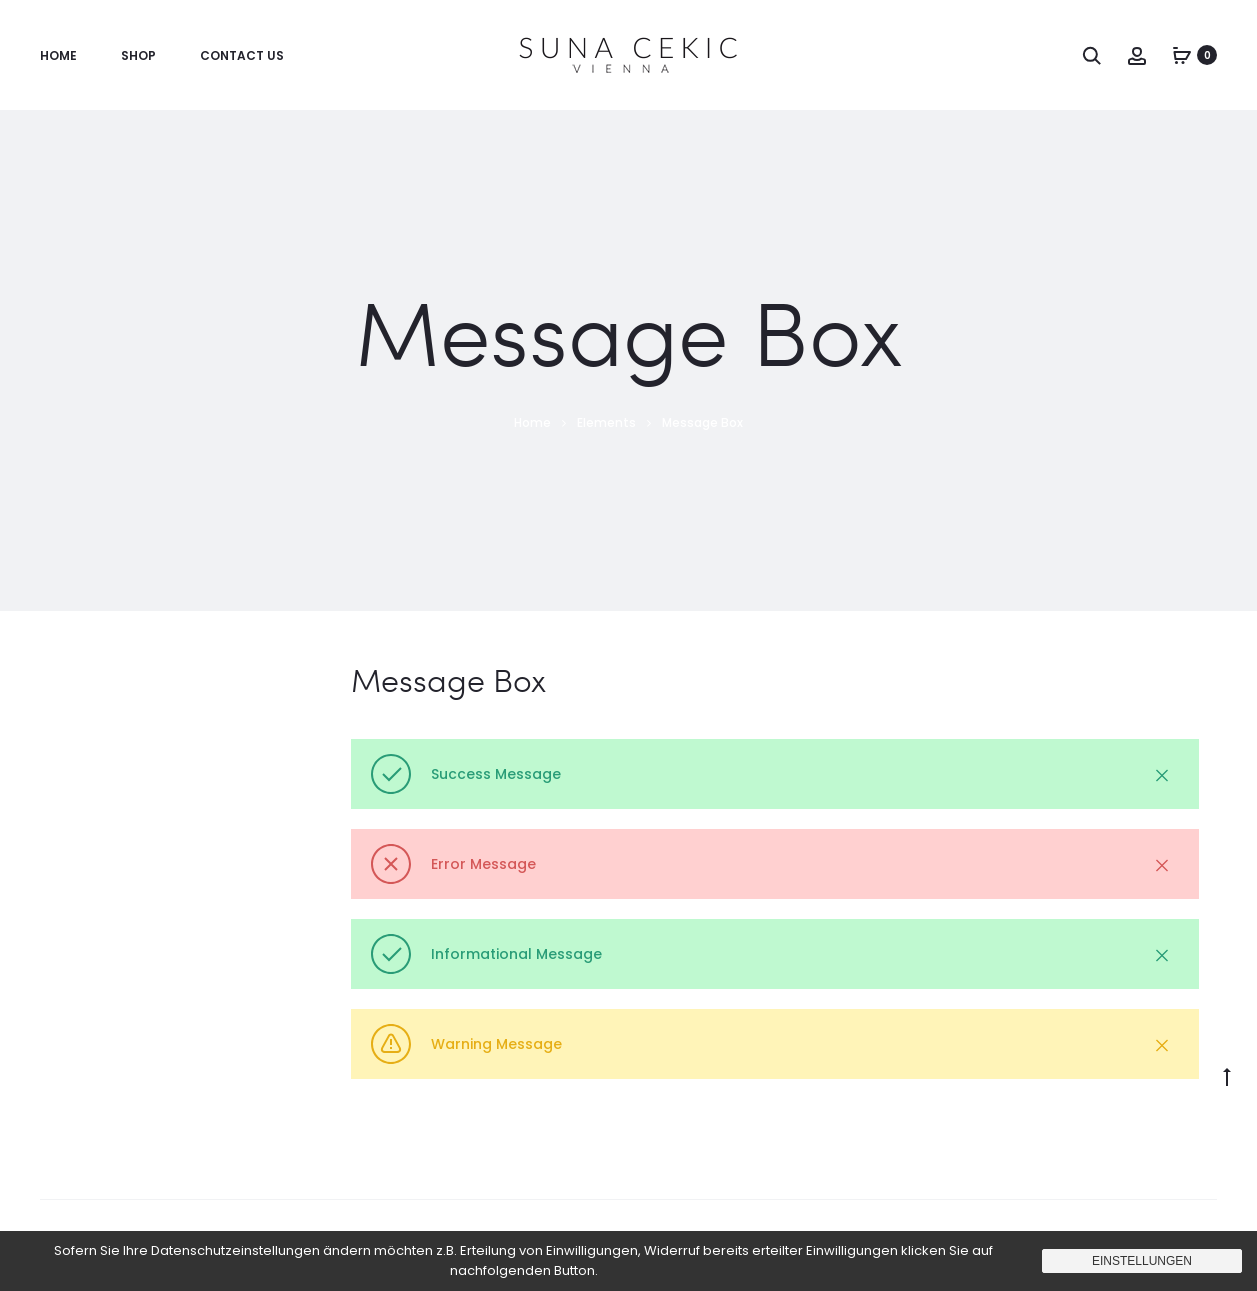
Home (58, 55)
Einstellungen (1142, 1261)
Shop (138, 55)
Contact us (242, 55)
